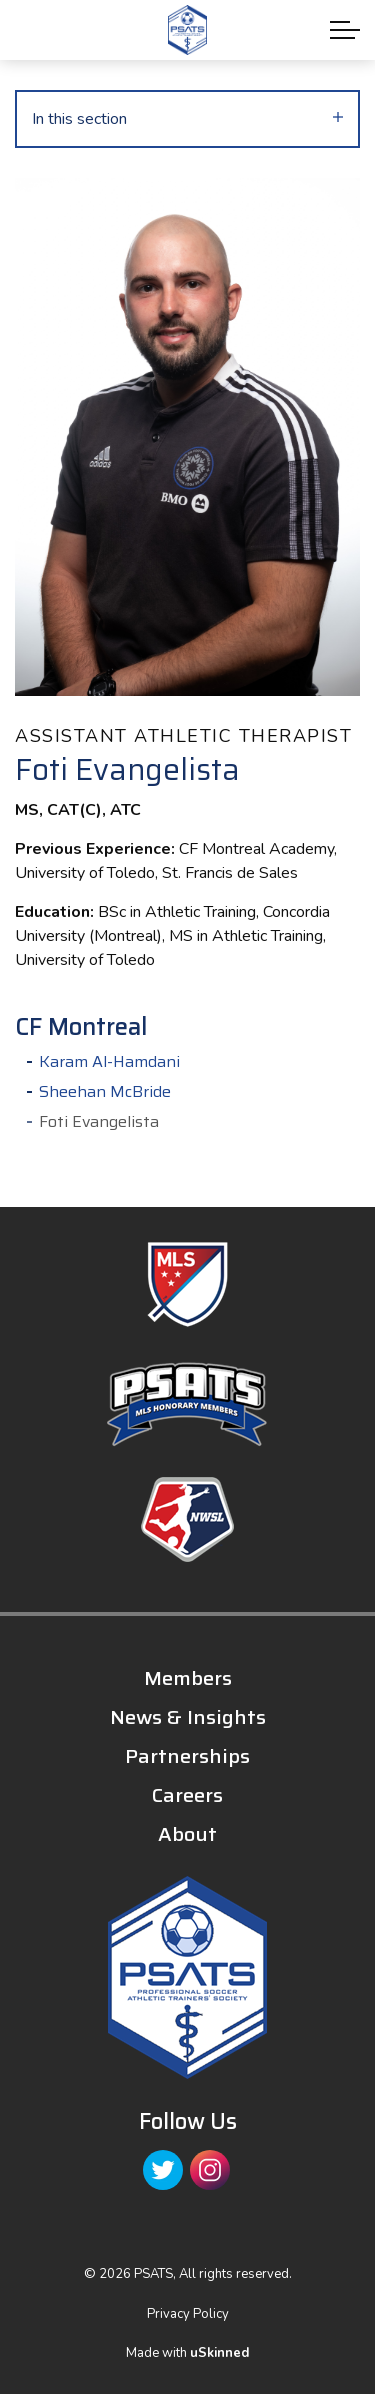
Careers (187, 1795)
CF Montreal (81, 1027)
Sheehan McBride (105, 1092)
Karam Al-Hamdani (109, 1062)
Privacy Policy (188, 2314)
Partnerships (187, 1756)
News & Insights (188, 1717)
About (187, 1834)
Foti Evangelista (99, 1122)
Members (188, 1678)
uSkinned (219, 2353)
